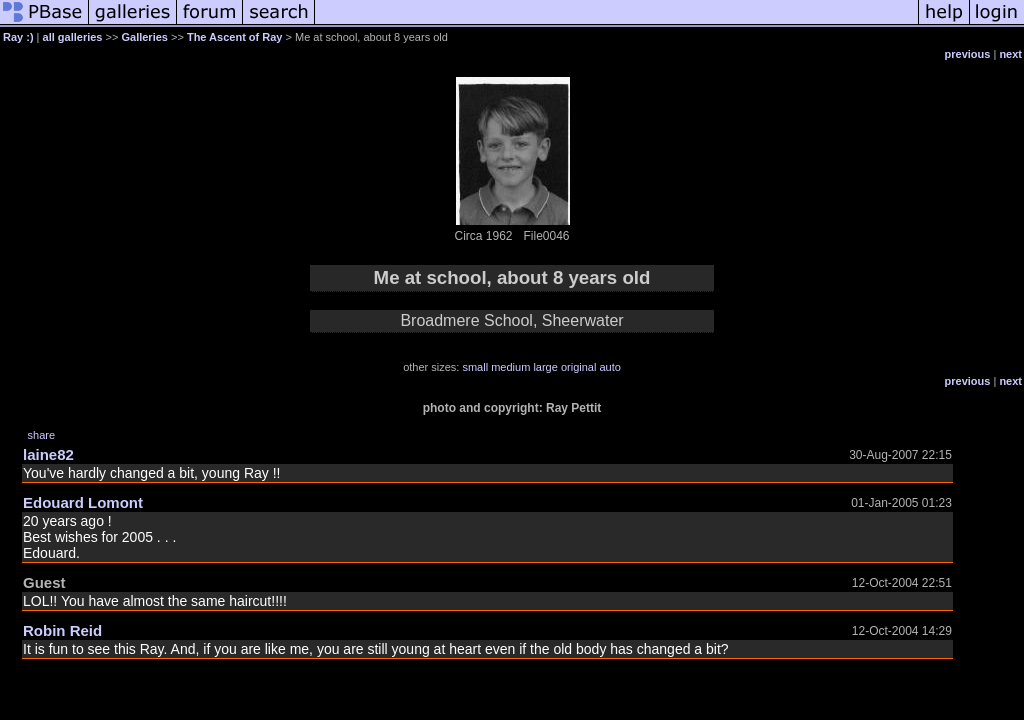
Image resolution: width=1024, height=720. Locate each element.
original (578, 367)
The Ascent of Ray (235, 37)
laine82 (48, 454)
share (42, 435)
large (545, 367)
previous (968, 54)
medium (510, 367)
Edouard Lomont (83, 502)
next (1010, 54)
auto (609, 367)
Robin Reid (62, 630)
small (475, 367)
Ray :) (18, 37)
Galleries (144, 37)
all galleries (73, 37)
